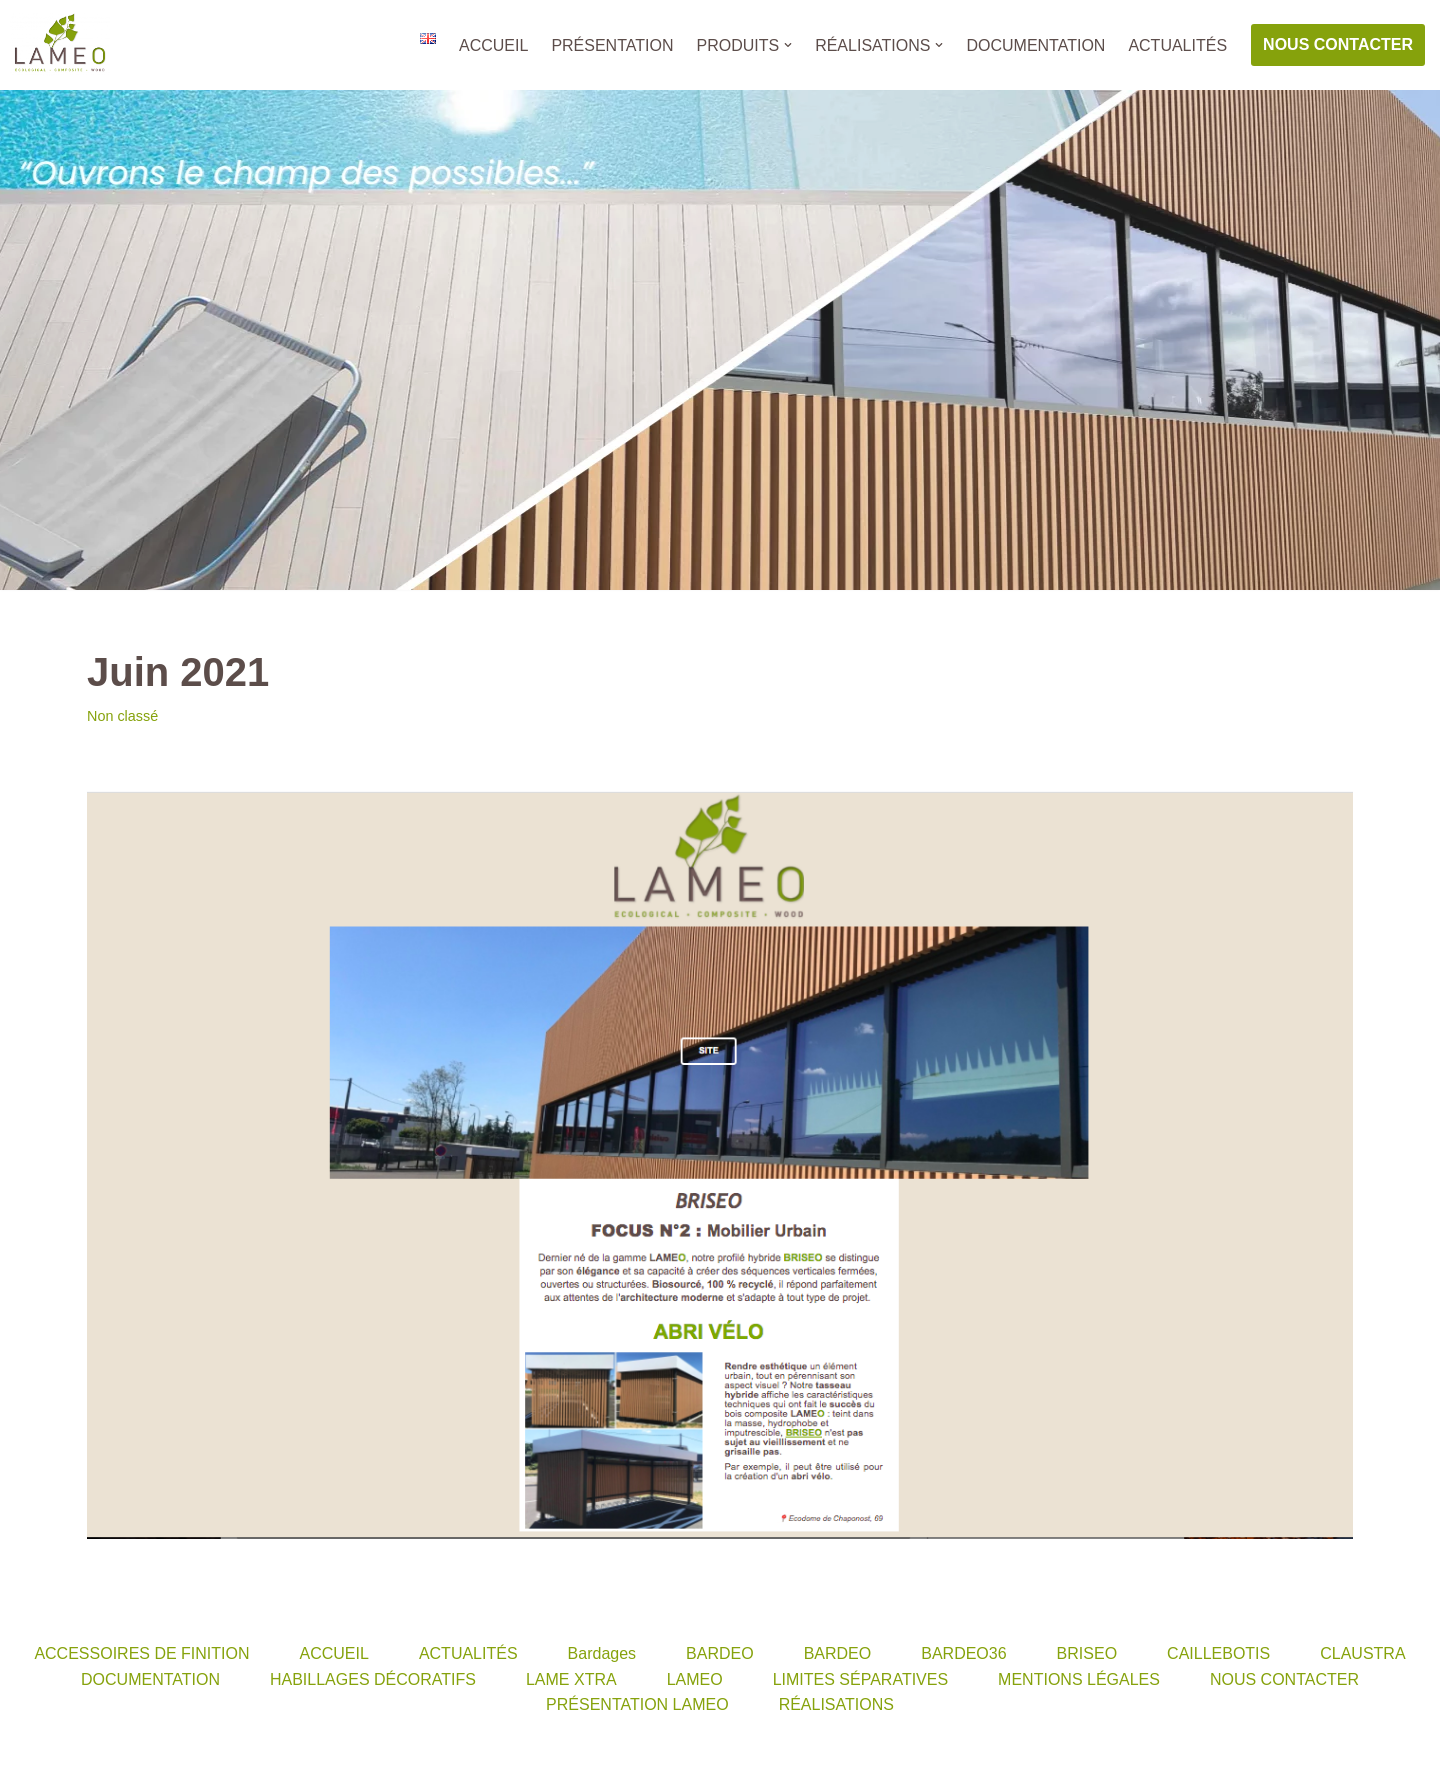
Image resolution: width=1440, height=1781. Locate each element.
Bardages (602, 1653)
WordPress (200, 1755)
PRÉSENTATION (612, 45)
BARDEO (720, 1653)
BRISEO (1087, 1653)
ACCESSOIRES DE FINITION (141, 1653)
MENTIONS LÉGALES (1079, 1679)
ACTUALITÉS (1177, 45)
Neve (33, 1755)
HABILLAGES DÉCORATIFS (373, 1679)
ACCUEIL (493, 45)
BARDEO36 (963, 1653)
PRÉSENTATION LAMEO (637, 1704)
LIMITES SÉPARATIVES (860, 1679)
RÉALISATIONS (836, 1704)
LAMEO (695, 1679)
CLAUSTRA (1362, 1653)
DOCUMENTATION (1035, 45)
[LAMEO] (60, 45)
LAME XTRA (571, 1679)
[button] (788, 45)
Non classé (122, 716)
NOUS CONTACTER (1338, 44)
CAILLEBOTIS (1218, 1653)
